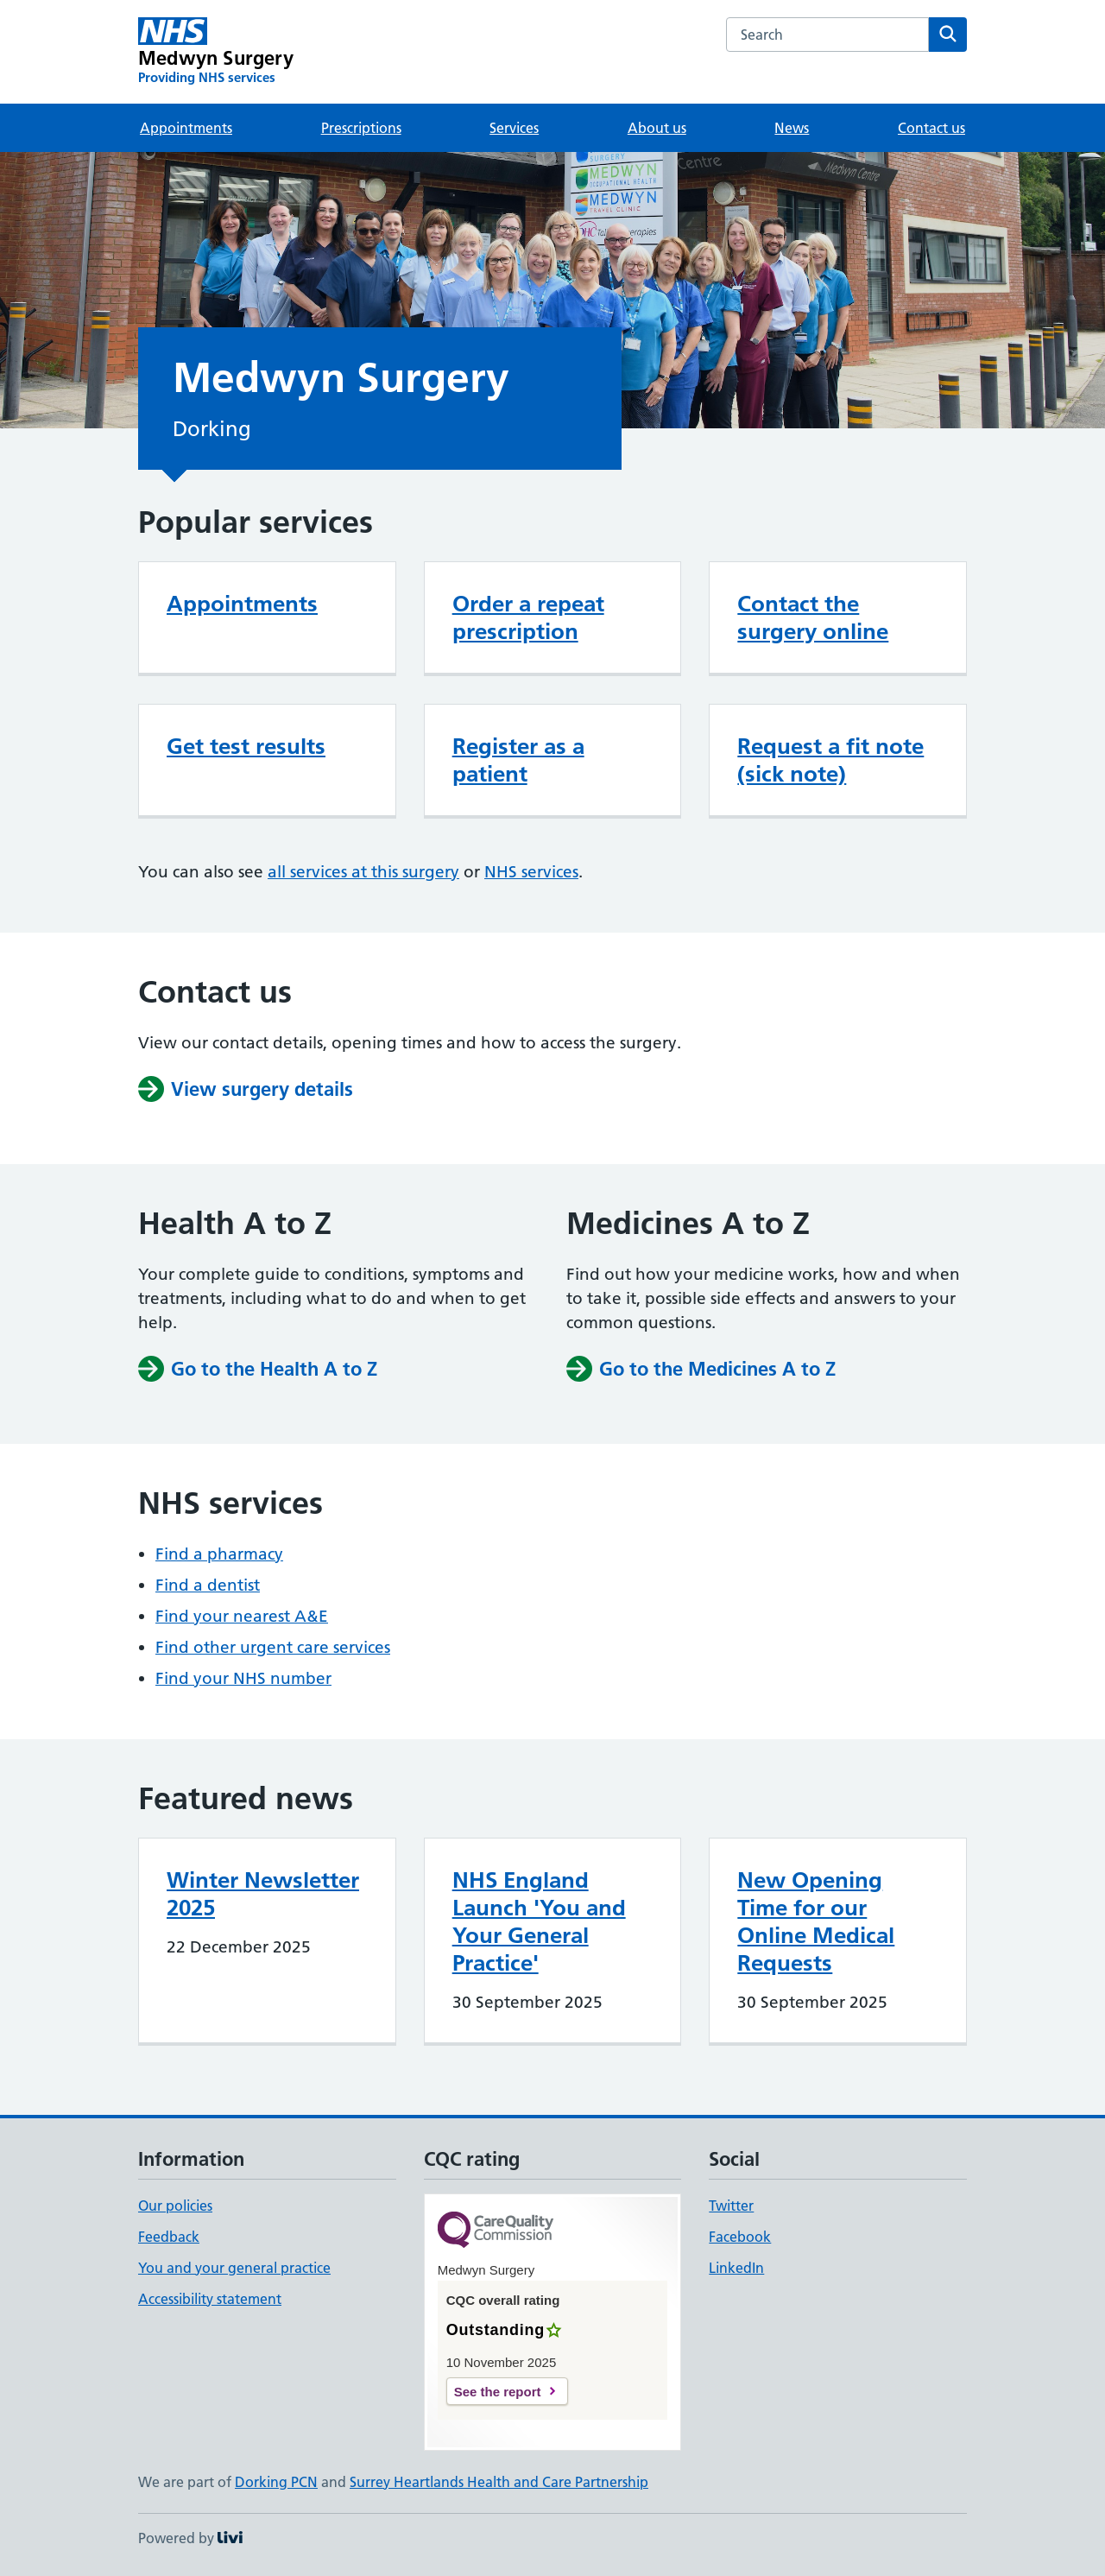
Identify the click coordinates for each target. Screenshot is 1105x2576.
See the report (497, 2391)
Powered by (190, 2538)
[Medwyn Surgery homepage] (216, 51)
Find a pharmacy (219, 1554)
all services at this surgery (363, 872)
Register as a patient (518, 760)
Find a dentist (207, 1585)
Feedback (168, 2236)
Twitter (731, 2205)
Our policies (175, 2205)
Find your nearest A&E (241, 1616)
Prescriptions (361, 127)
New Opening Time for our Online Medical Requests (815, 1921)
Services (514, 127)
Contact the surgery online (812, 617)
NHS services (531, 872)
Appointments (186, 127)
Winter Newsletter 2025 (263, 1893)
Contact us (931, 127)
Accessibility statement (209, 2298)
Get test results (246, 746)
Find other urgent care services (272, 1647)
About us (657, 127)
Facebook (740, 2236)
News (791, 127)
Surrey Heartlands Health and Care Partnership (499, 2482)
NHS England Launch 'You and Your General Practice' (539, 1921)
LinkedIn (736, 2267)
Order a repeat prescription (528, 617)
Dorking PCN (276, 2482)
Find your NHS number (243, 1678)
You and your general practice (234, 2267)
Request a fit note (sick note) (830, 760)
